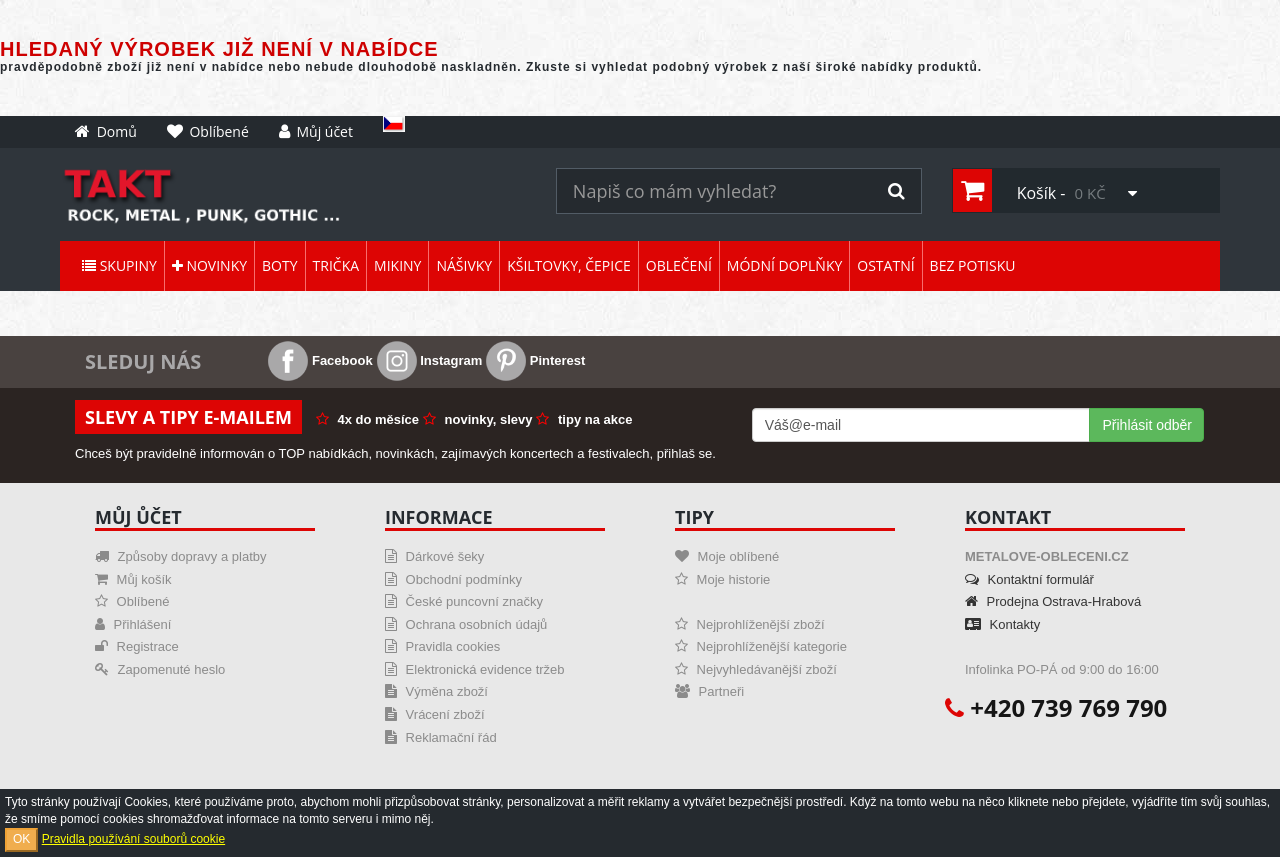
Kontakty (1002, 624)
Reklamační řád (441, 737)
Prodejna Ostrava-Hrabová (1053, 601)
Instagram (430, 360)
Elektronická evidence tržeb (475, 669)
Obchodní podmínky (453, 579)
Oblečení (679, 265)
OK (21, 839)
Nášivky (464, 265)
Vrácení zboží (435, 714)
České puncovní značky (464, 601)
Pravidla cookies (442, 646)
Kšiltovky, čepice (569, 265)
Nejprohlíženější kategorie (761, 646)
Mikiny (397, 265)
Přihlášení (133, 624)
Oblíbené (132, 601)
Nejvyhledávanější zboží (756, 669)
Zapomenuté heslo (160, 669)
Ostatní (885, 265)
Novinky (209, 265)
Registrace (137, 646)
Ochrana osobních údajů (466, 624)
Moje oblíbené (727, 556)
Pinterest (535, 360)
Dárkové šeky (434, 556)
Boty (279, 265)
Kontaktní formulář (1029, 579)
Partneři (709, 691)
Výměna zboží (436, 691)
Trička (336, 265)
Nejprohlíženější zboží (750, 624)
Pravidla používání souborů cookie (133, 839)
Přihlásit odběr (1147, 425)
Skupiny (119, 265)
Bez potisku (973, 265)
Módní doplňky (784, 265)
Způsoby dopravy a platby (180, 556)
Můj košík (133, 579)
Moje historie (722, 579)
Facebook (320, 360)
